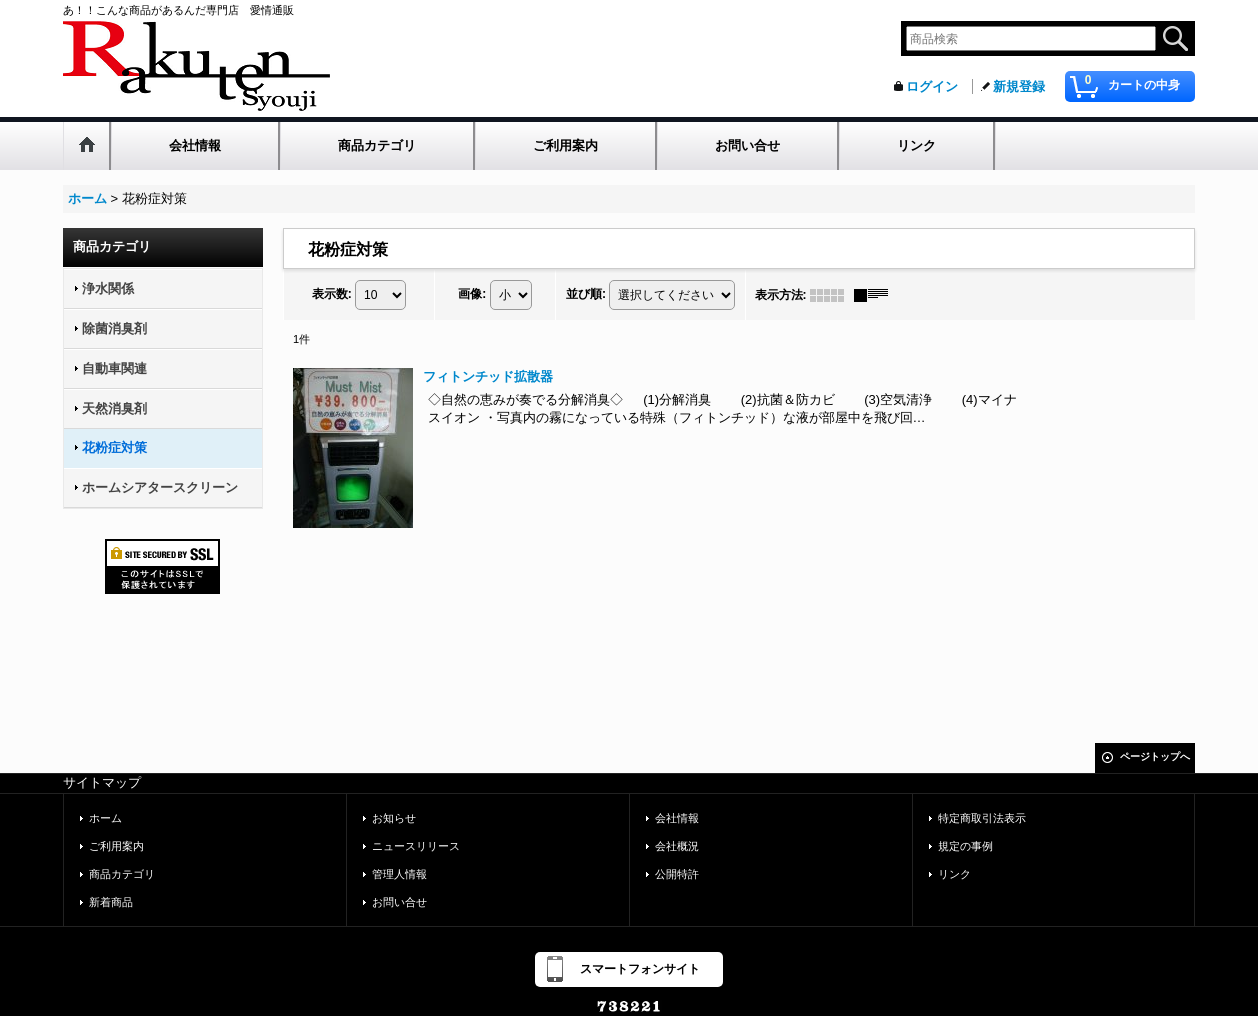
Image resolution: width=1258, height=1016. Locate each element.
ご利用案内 (116, 846)
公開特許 (677, 874)
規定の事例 (965, 846)
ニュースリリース (416, 846)
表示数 (332, 294)
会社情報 (677, 818)
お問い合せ (399, 902)
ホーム (105, 818)
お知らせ (394, 818)
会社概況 (677, 846)
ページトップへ (1155, 756)
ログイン (932, 86)
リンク (954, 874)
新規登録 (1019, 86)
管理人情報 (399, 874)
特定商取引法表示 (982, 818)
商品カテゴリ (122, 874)
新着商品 (111, 902)
